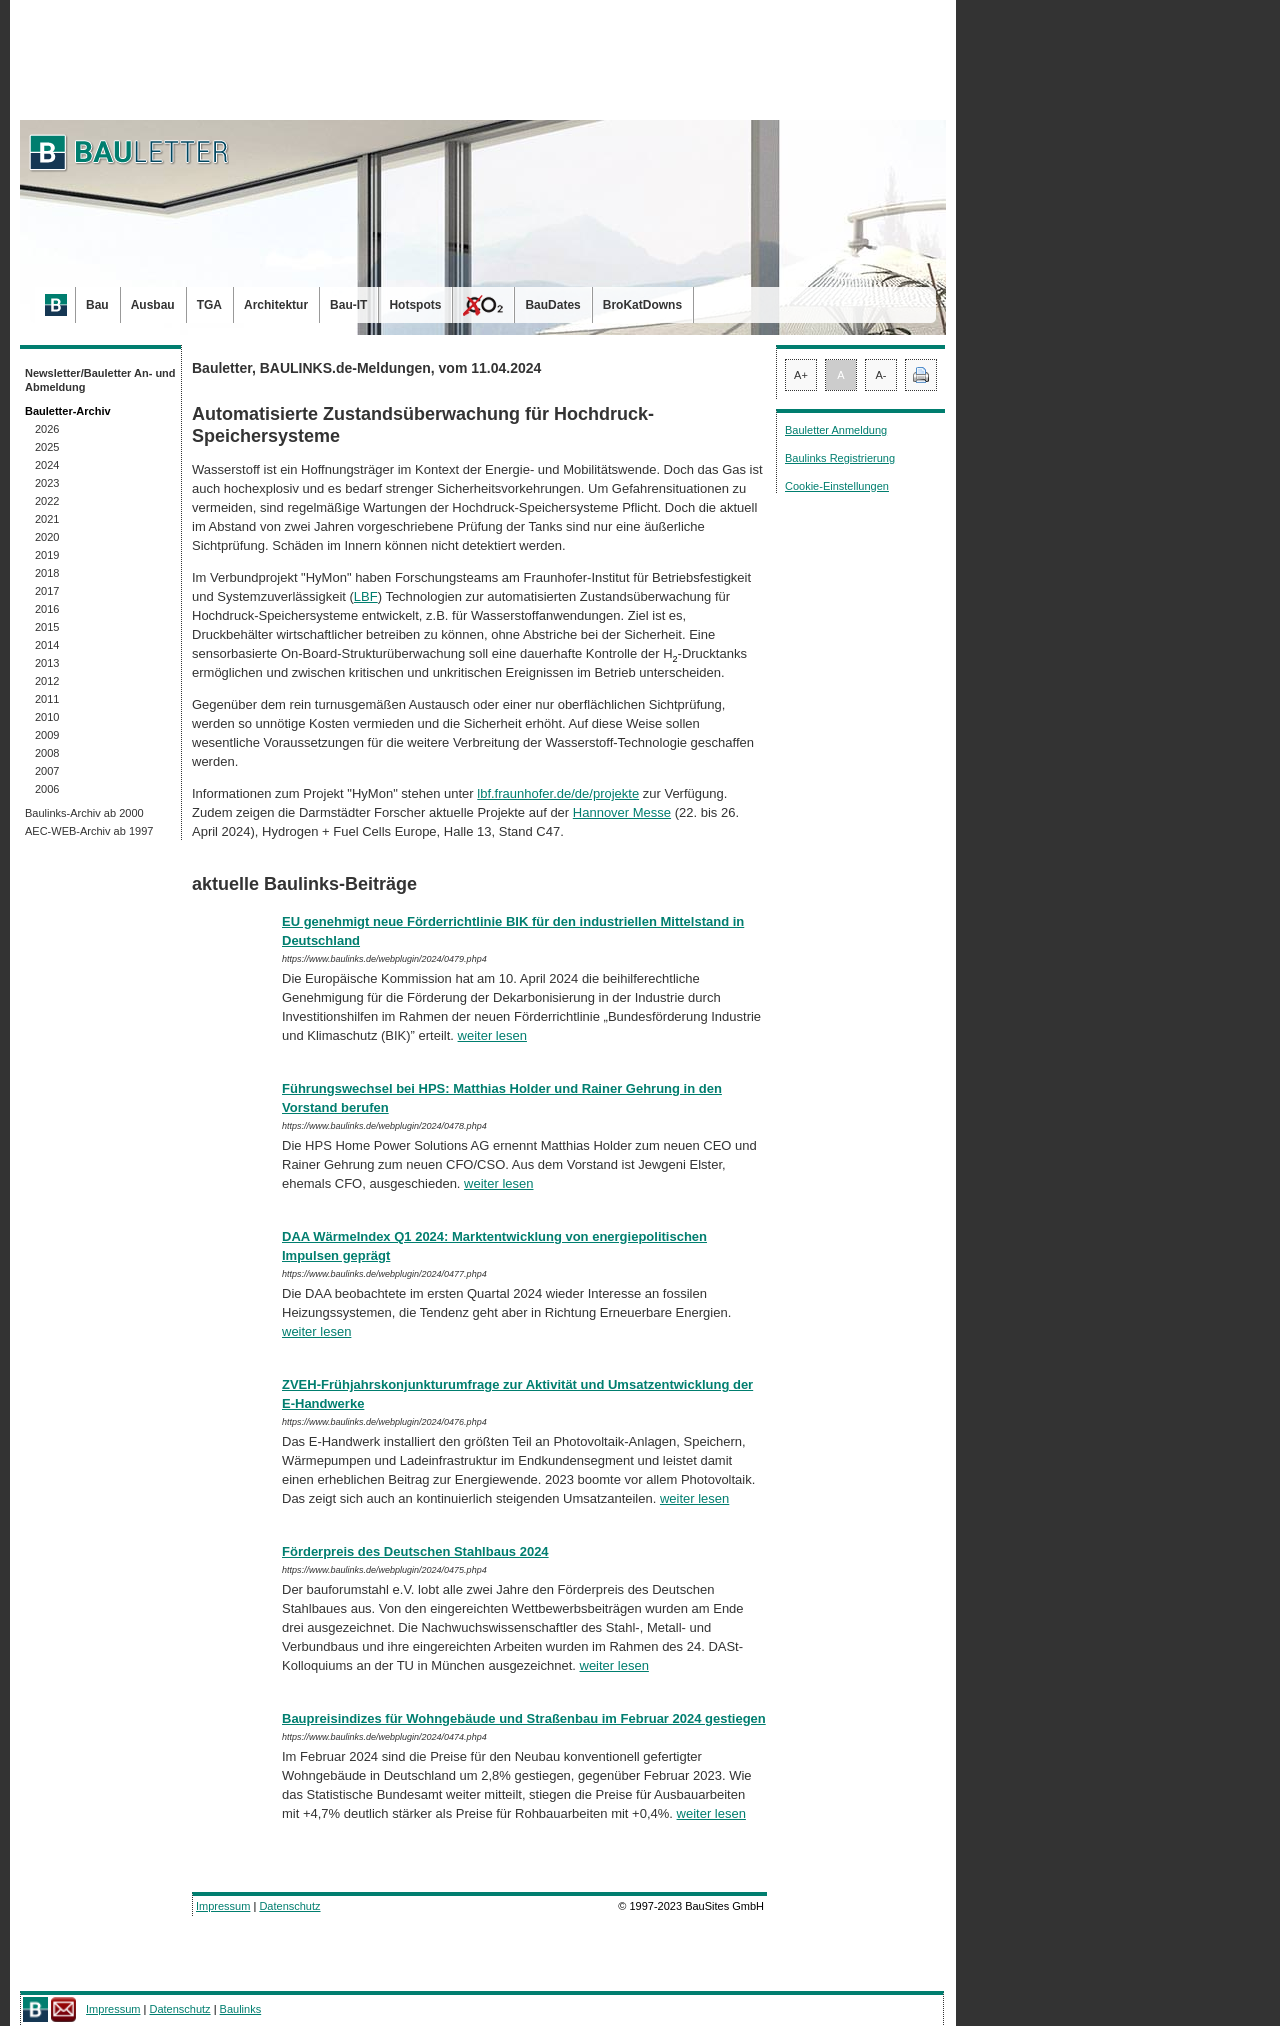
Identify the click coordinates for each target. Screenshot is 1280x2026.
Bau (97, 305)
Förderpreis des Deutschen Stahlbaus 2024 (415, 1551)
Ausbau (153, 305)
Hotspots (415, 305)
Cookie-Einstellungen (837, 486)
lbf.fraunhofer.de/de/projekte (558, 793)
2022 (47, 501)
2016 (47, 609)
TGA (209, 305)
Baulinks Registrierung (840, 458)
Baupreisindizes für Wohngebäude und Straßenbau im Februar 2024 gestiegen (524, 1718)
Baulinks (241, 2009)
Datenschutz (289, 1906)
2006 (47, 789)
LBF (366, 596)
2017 (47, 591)
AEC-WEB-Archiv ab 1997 (89, 831)
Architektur (276, 305)
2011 (47, 699)
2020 (47, 537)
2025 (47, 447)
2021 (47, 519)
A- (881, 375)
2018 (47, 573)
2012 (47, 681)
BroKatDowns (642, 305)
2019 (47, 555)
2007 (47, 771)
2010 (47, 717)
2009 (47, 735)
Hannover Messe (622, 812)
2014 (47, 645)
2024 (47, 465)
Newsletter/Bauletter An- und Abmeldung (100, 380)
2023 (47, 483)
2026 (47, 429)
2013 (47, 663)
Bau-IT (348, 305)
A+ (801, 375)
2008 (47, 753)
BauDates (552, 305)
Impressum (223, 1906)
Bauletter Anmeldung (836, 430)
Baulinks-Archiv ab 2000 (84, 813)
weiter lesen (492, 1035)
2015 (47, 627)
